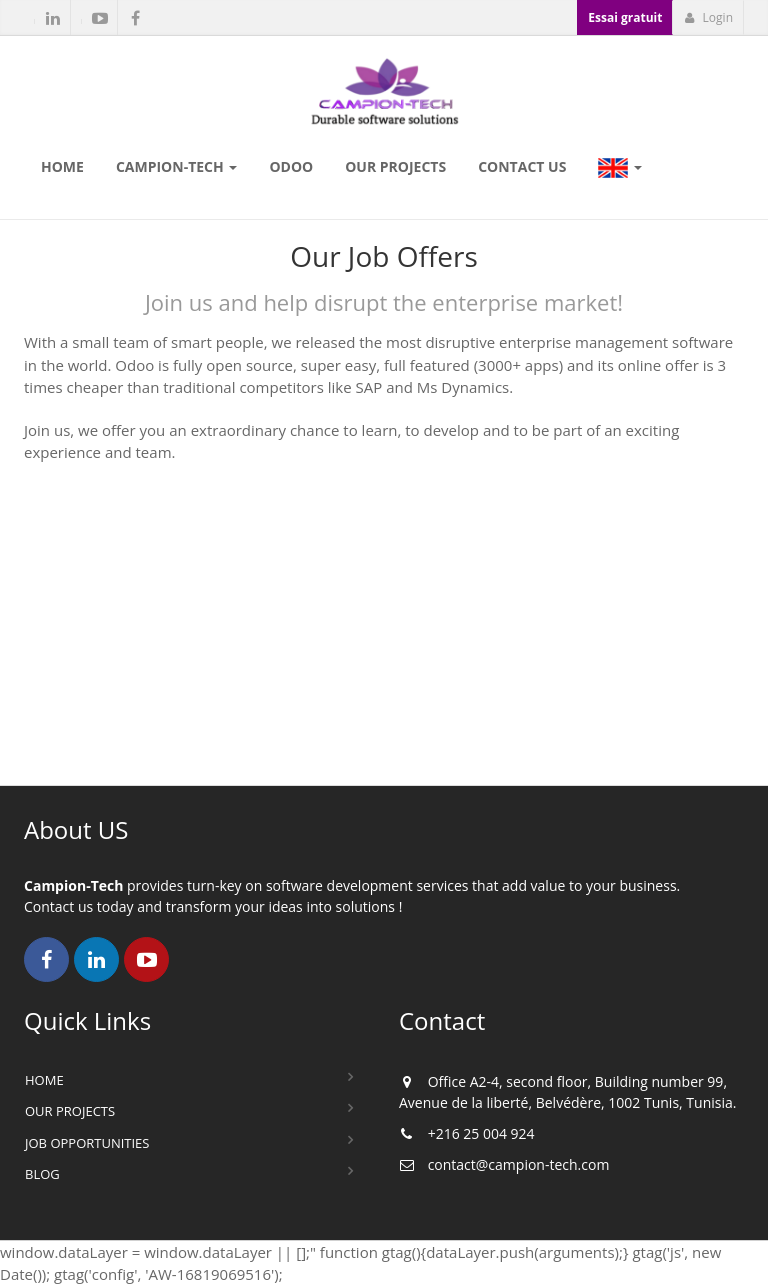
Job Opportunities (87, 1143)
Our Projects (70, 1111)
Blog (42, 1174)
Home (44, 1080)
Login (708, 17)
